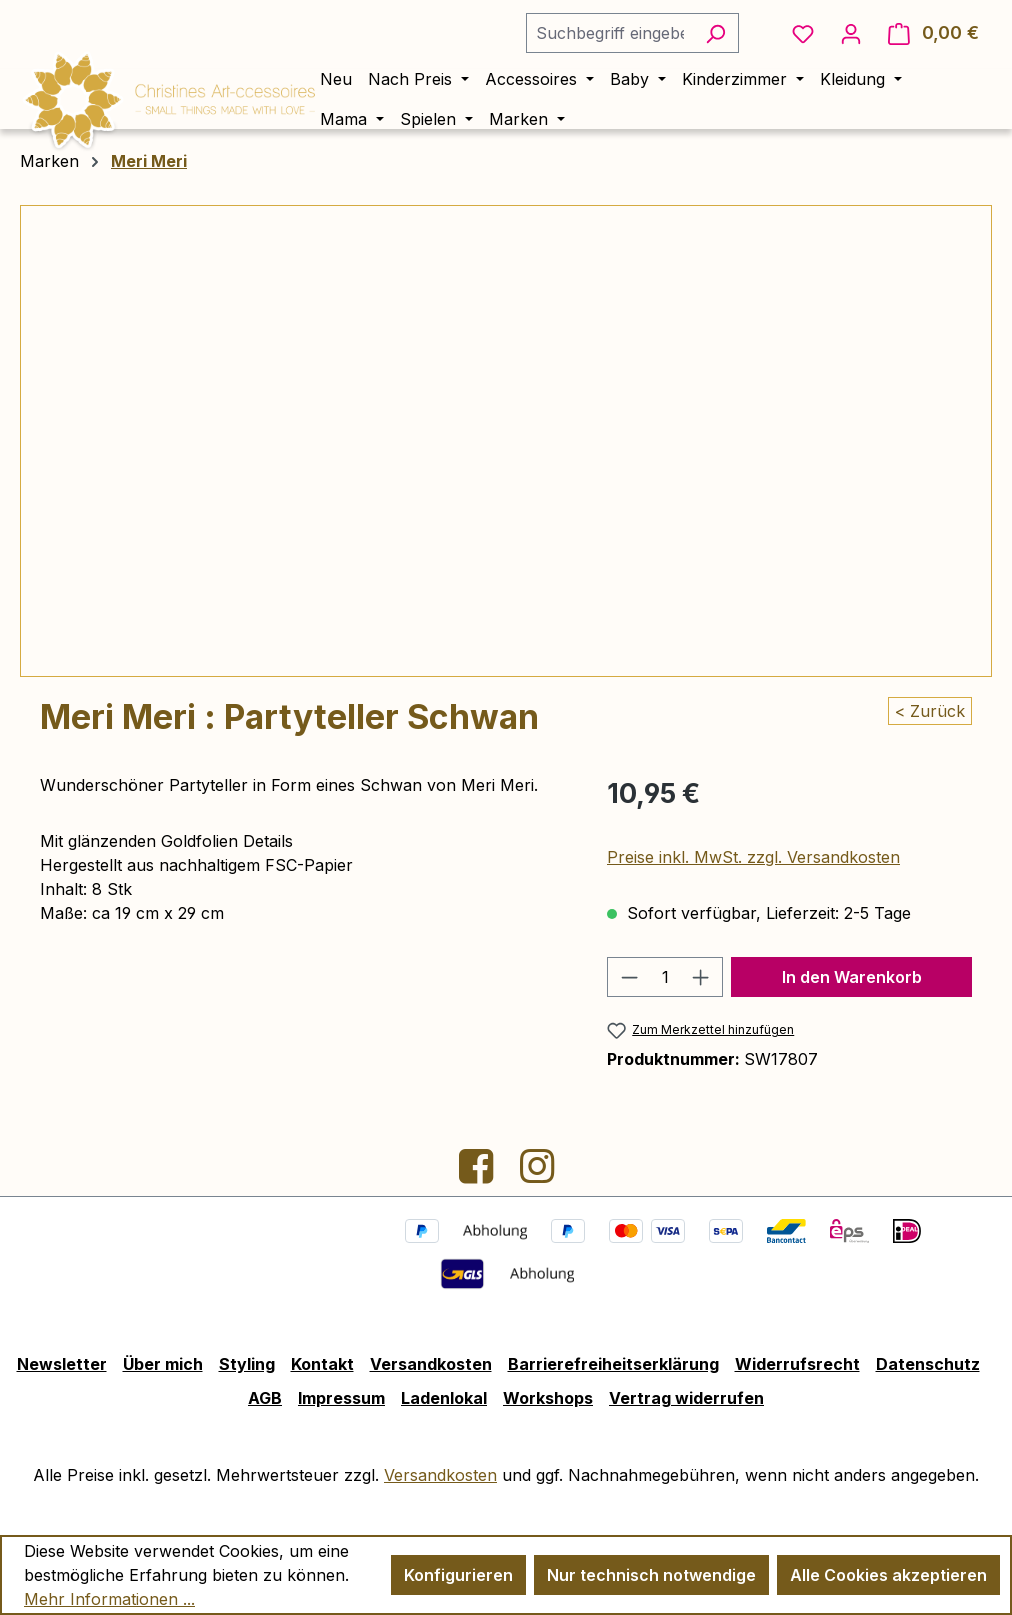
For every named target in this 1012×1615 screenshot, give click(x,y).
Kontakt (322, 1364)
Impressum (341, 1398)
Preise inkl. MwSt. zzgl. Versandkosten (753, 857)
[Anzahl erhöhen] (701, 977)
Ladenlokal (444, 1398)
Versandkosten (431, 1364)
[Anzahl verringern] (629, 977)
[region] (506, 441)
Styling (247, 1364)
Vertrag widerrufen (686, 1398)
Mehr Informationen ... (109, 1599)
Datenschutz (928, 1364)
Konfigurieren (458, 1575)
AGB (265, 1398)
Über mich (163, 1364)
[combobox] (609, 33)
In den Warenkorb (852, 977)
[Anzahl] (665, 977)
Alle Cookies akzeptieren (888, 1575)
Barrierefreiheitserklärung (613, 1364)
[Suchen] (715, 33)
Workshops (548, 1398)
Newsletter (62, 1364)
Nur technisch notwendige (651, 1575)
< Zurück (930, 711)
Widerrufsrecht (797, 1364)
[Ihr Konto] (851, 33)
